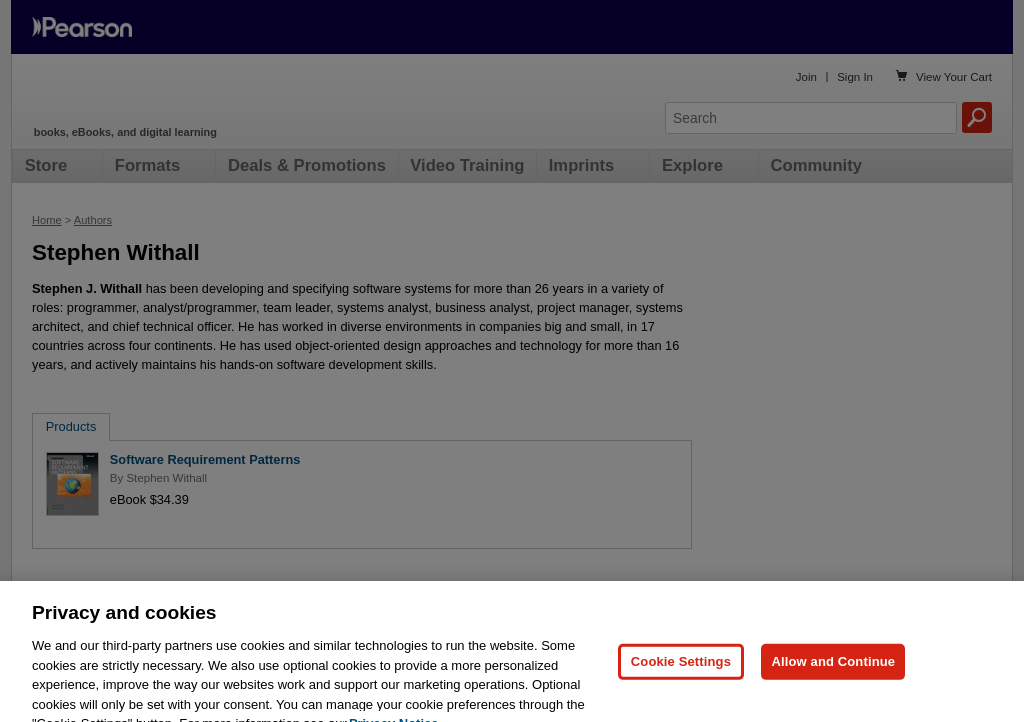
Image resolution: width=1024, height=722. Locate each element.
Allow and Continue (833, 671)
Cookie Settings (681, 671)
